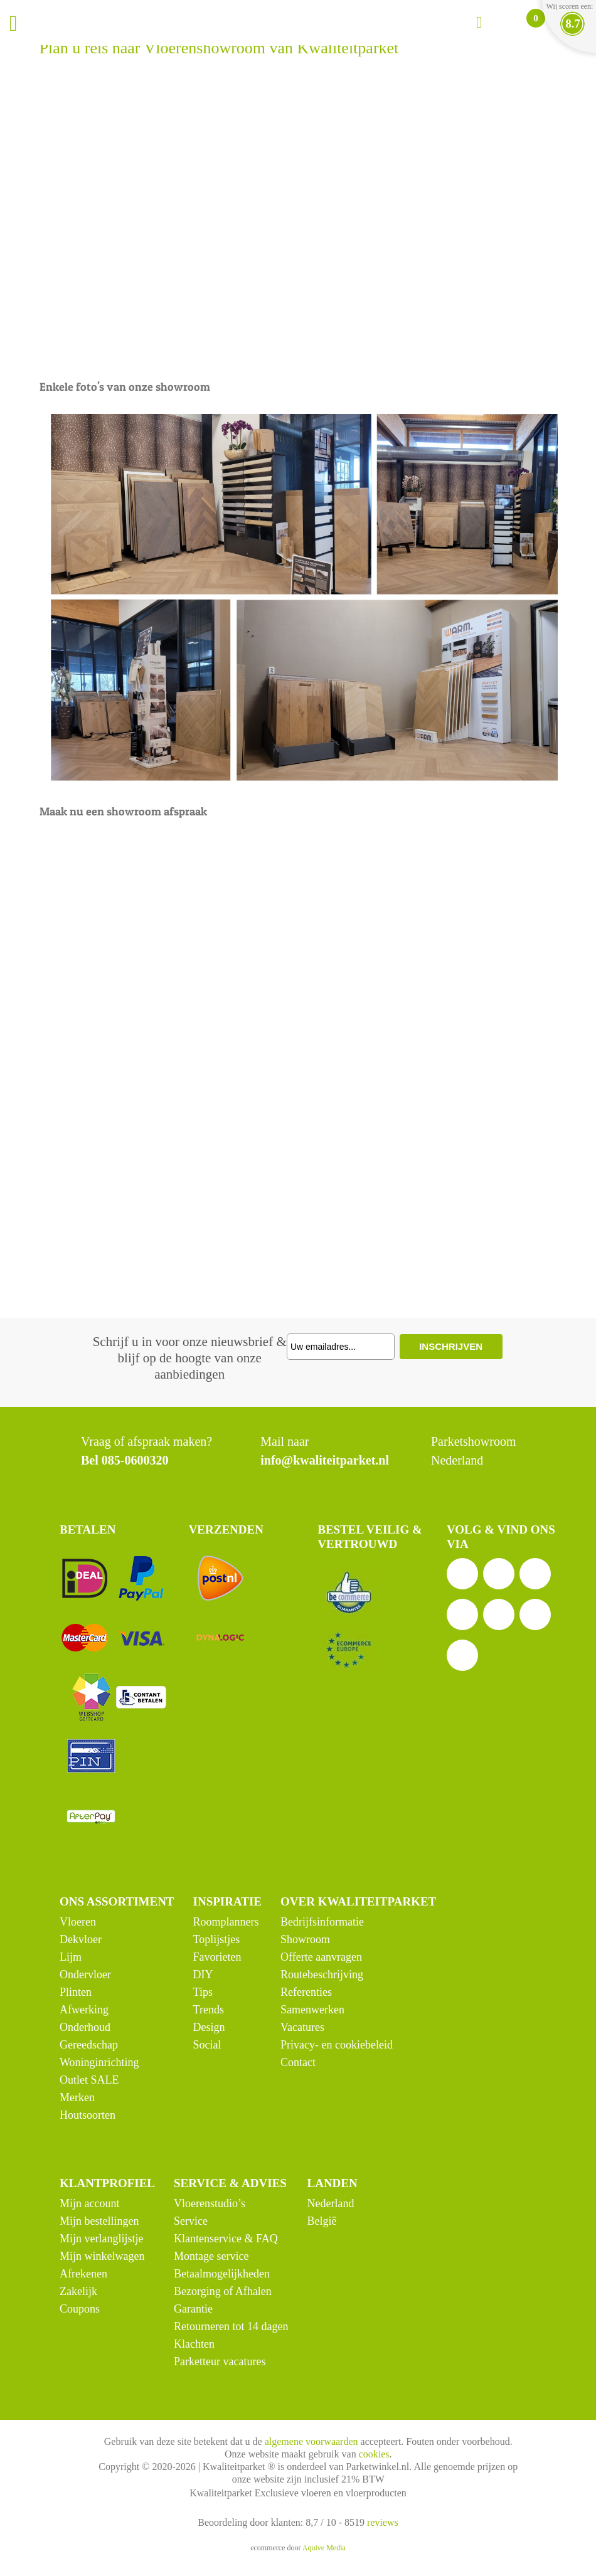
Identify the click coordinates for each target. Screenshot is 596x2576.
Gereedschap (89, 2044)
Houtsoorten (87, 2115)
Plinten (76, 1992)
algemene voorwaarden (311, 2441)
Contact (298, 2062)
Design (209, 2027)
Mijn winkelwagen (102, 2256)
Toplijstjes (216, 1939)
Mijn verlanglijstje (101, 2238)
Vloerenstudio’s (209, 2203)
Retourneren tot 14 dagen (231, 2326)
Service (191, 2221)
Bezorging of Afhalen (223, 2291)
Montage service (211, 2256)
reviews (382, 2522)
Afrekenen (83, 2273)
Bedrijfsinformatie (322, 1922)
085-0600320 (135, 1460)
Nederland (330, 2203)
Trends (208, 2009)
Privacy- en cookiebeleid (336, 2044)
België (321, 2221)
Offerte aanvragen (321, 1957)
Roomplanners (226, 1922)
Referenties (306, 1992)
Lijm (71, 1957)
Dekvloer (81, 1939)
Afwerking (84, 2009)
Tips (203, 1992)
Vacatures (302, 2027)
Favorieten (217, 1957)
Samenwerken (312, 2009)
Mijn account (89, 2203)
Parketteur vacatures (219, 2361)
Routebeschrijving (321, 1974)
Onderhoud (85, 2027)
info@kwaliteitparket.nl (324, 1460)
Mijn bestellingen (99, 2221)
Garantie (193, 2309)
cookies (374, 2454)
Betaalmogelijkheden (222, 2273)
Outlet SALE (89, 2080)
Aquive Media (324, 2547)
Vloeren (78, 1922)
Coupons (80, 2309)
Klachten (194, 2344)
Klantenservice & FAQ (226, 2238)
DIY (203, 1974)
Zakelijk (78, 2291)
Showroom (305, 1939)
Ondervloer (85, 1974)
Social (207, 2044)
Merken (77, 2097)
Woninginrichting (99, 2062)
